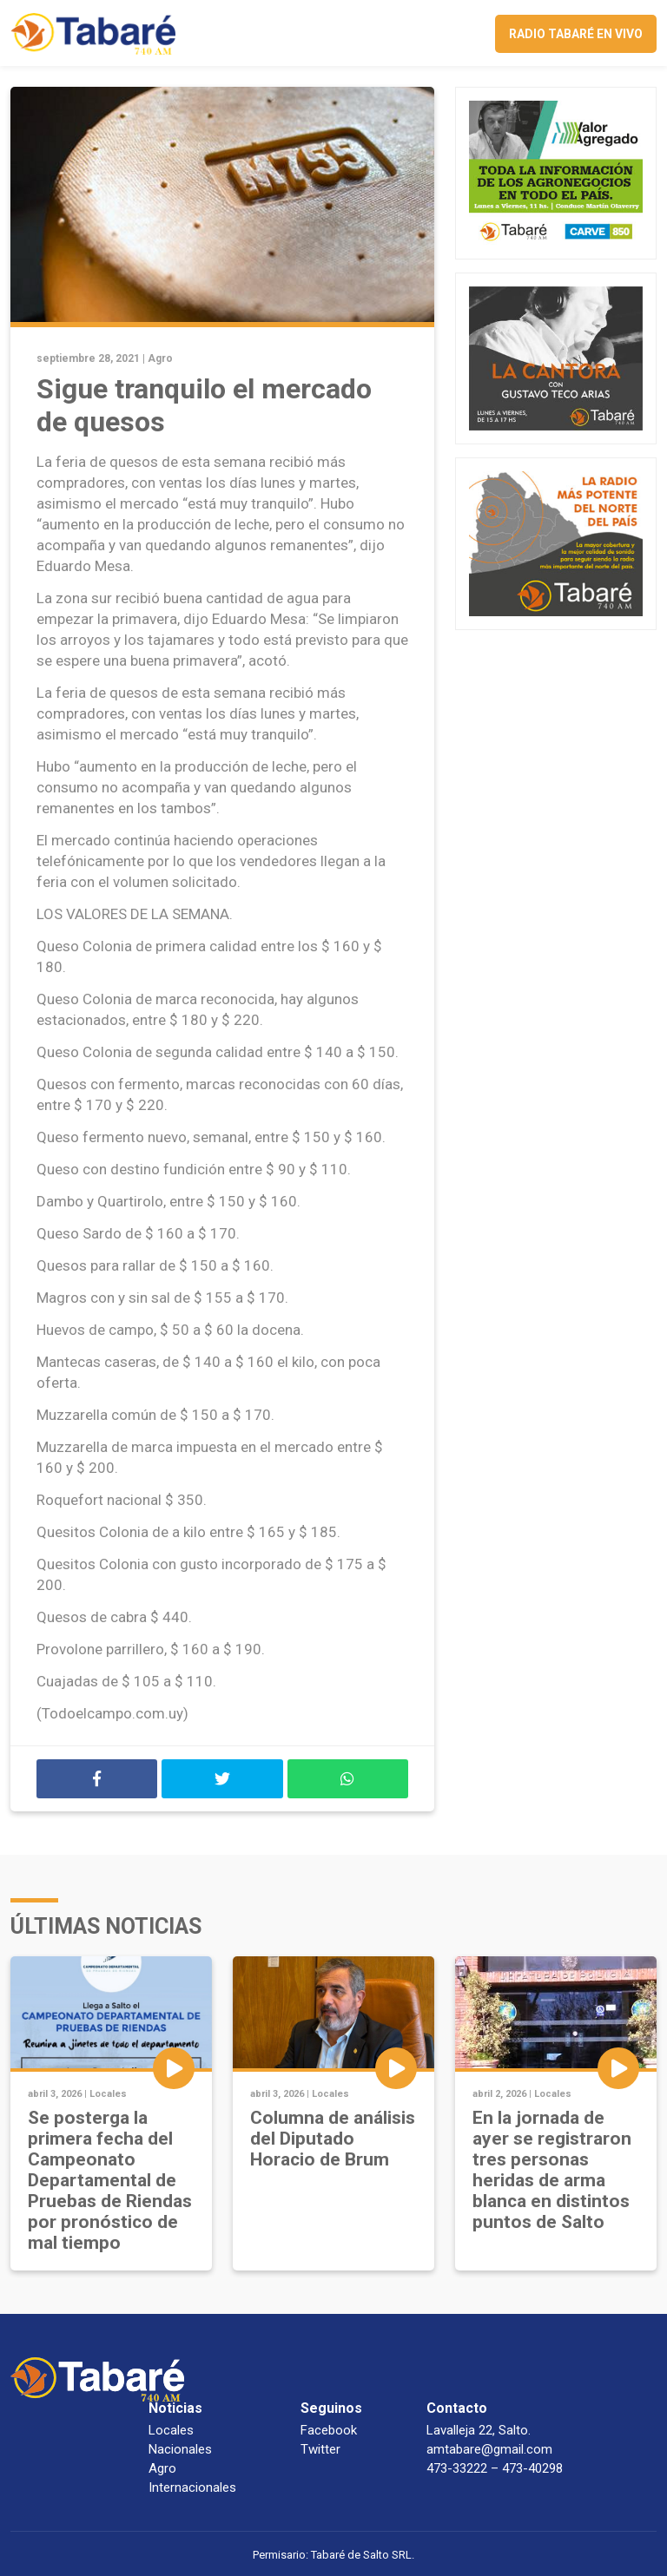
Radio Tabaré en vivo (576, 34)
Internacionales (192, 2487)
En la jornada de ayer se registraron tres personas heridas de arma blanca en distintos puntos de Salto (551, 2169)
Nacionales (180, 2449)
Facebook (328, 2430)
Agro (160, 358)
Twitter (320, 2449)
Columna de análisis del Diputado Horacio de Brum (332, 2138)
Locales (108, 2094)
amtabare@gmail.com (489, 2449)
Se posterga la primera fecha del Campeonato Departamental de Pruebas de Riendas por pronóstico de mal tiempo (110, 2180)
